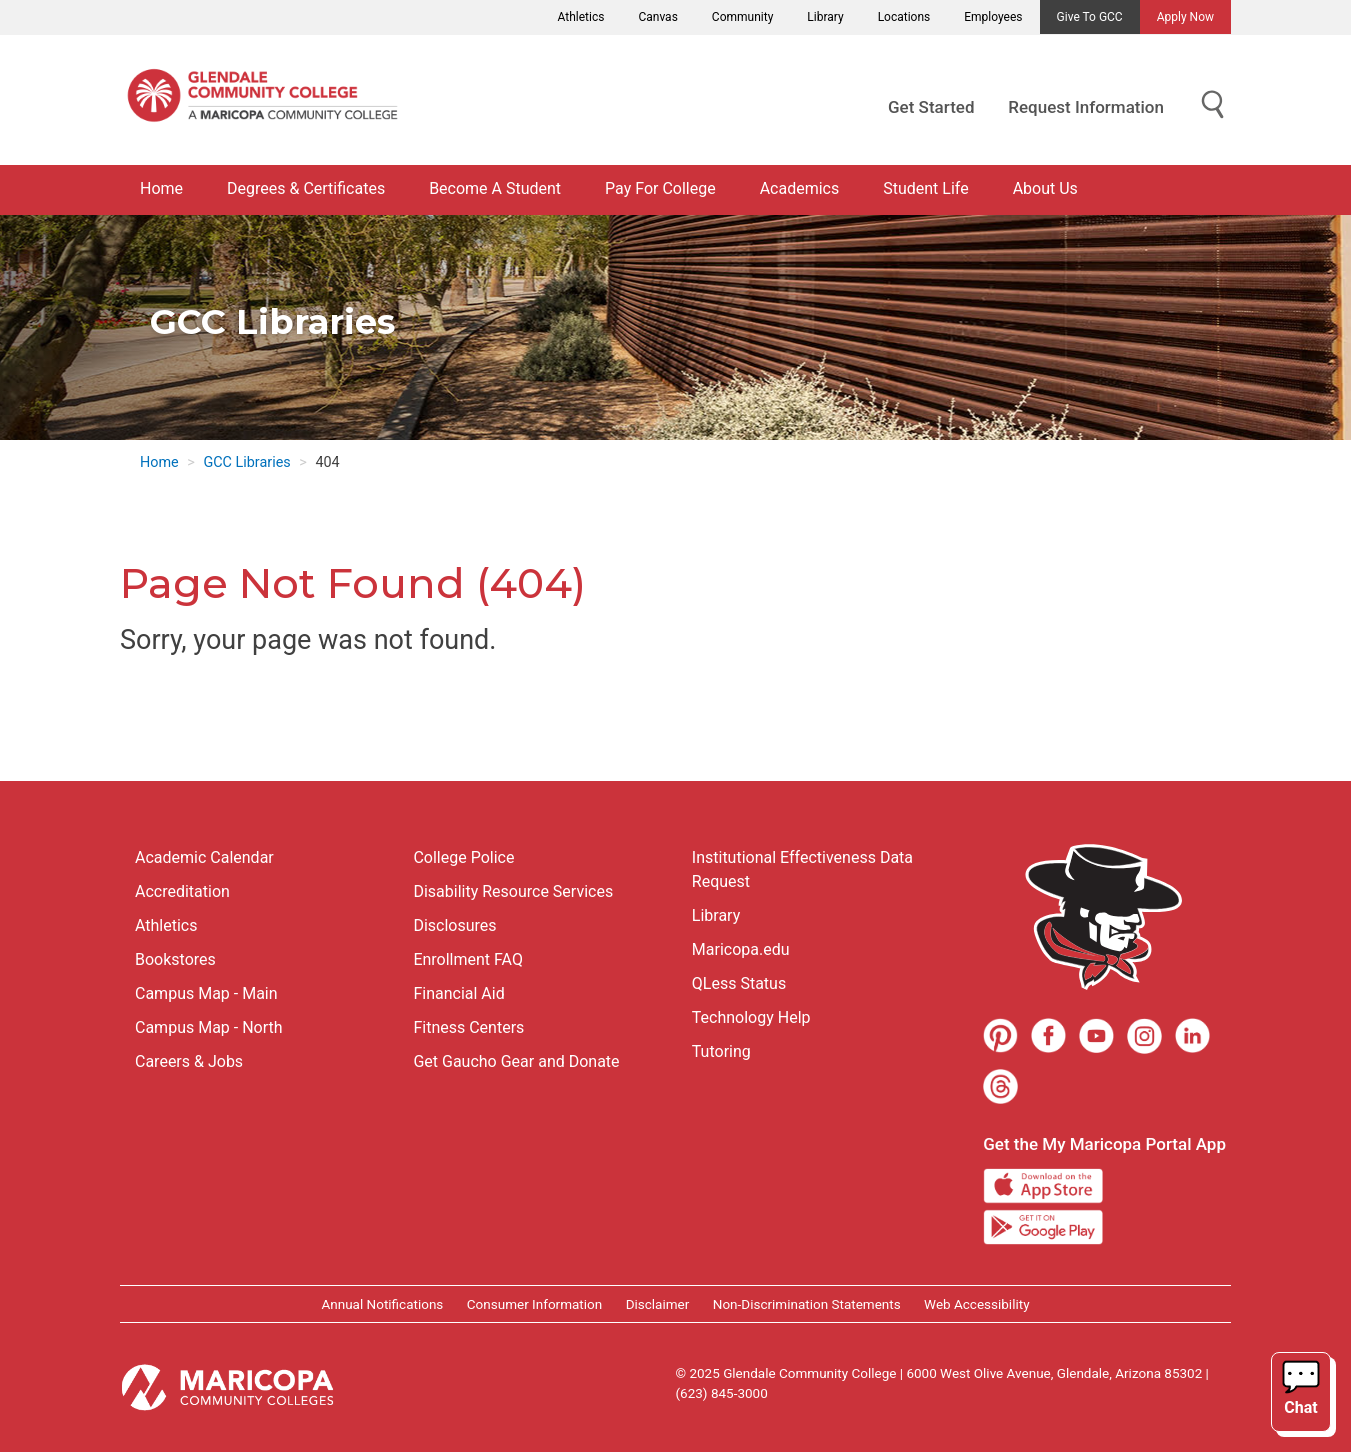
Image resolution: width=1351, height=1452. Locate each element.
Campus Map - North (209, 1027)
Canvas (657, 17)
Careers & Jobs (189, 1061)
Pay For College (660, 188)
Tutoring (721, 1051)
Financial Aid (458, 993)
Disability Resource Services (513, 891)
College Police (463, 857)
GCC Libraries (246, 462)
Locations (904, 17)
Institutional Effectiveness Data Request (802, 869)
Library (825, 17)
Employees (993, 17)
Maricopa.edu (741, 949)
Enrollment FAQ (468, 959)
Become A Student (495, 188)
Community (742, 17)
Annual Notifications (382, 1304)
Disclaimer (658, 1304)
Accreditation (182, 891)
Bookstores (175, 959)
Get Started (931, 107)
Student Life (925, 188)
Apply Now (1185, 17)
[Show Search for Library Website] (1213, 105)
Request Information (1086, 107)
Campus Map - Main (206, 993)
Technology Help (751, 1017)
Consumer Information (534, 1304)
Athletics (581, 17)
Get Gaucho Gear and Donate (516, 1061)
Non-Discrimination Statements (807, 1304)
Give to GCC (1090, 17)
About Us (1045, 188)
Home (161, 188)
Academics (800, 188)
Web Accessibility (976, 1304)
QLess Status (739, 983)
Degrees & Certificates (306, 188)
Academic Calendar (204, 857)
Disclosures (454, 925)
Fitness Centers (468, 1027)
